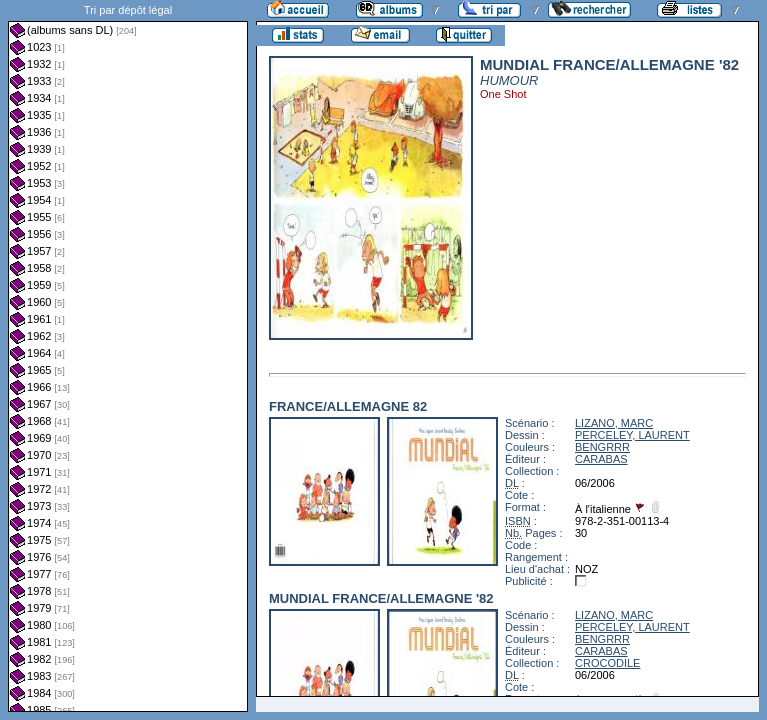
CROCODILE (607, 663)
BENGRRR (602, 447)
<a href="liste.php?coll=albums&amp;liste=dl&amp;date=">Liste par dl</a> (128, 356)
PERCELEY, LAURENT (632, 435)
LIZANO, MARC (614, 423)
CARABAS (601, 459)
